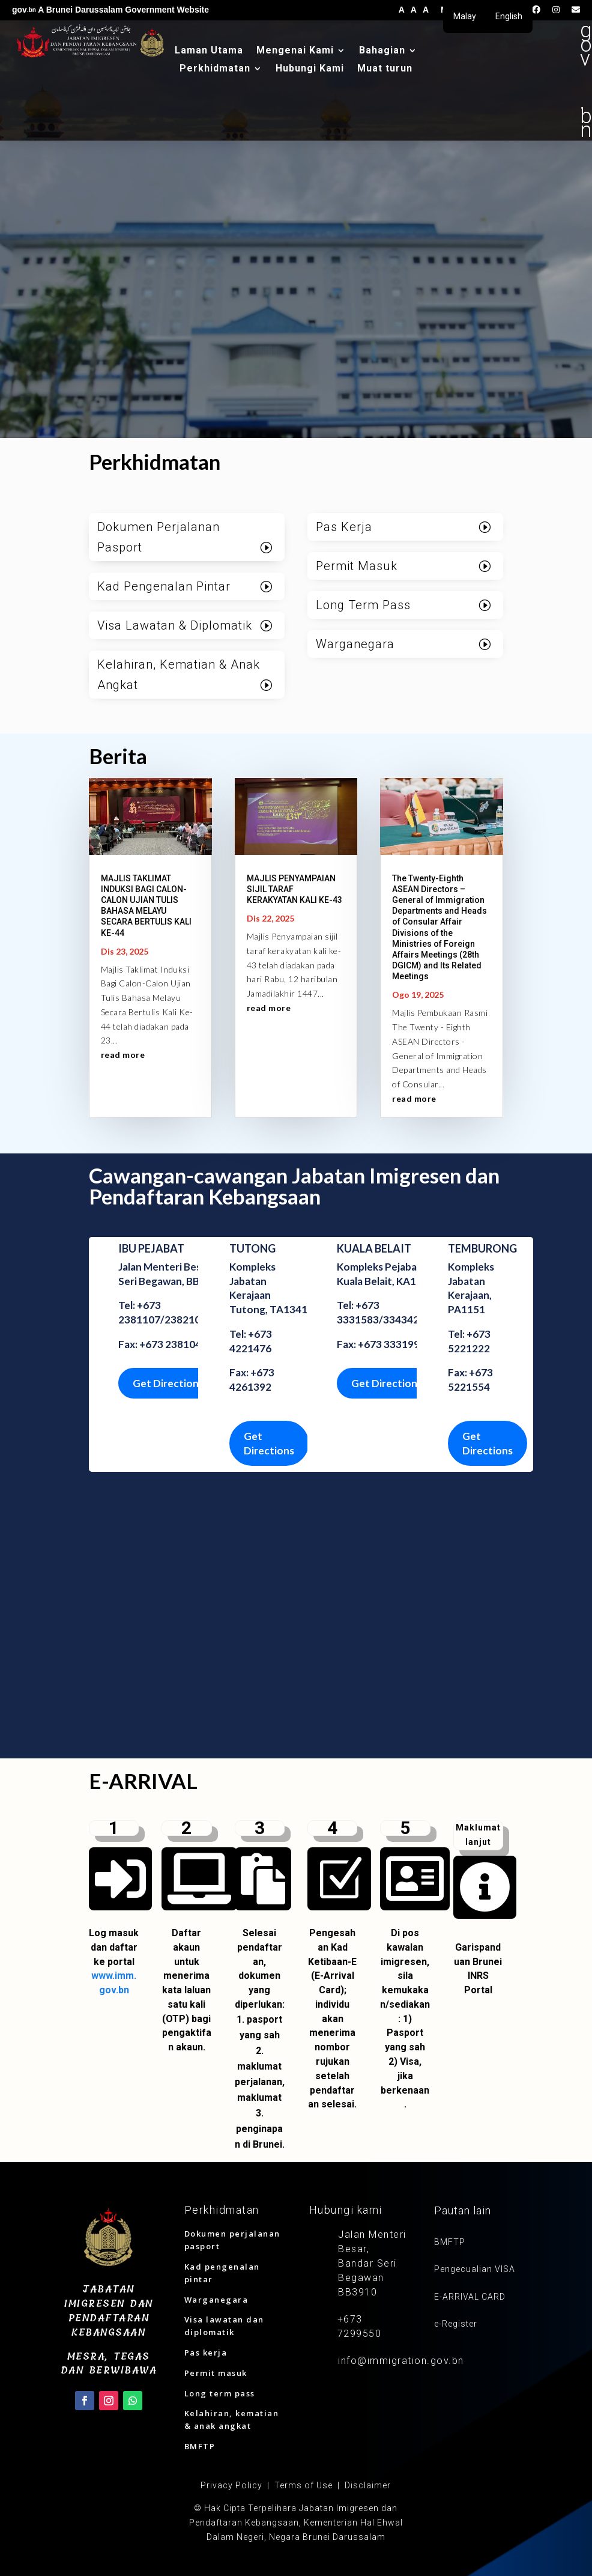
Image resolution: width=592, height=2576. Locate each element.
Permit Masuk (356, 566)
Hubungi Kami (310, 69)
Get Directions (168, 1383)
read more (123, 1055)
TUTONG (252, 1248)
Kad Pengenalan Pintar (164, 586)
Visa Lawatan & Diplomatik (174, 625)
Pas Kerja (344, 527)
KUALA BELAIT (374, 1248)
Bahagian (382, 51)
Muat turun (384, 69)
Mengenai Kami (295, 51)
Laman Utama (209, 51)
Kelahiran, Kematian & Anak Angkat (178, 674)
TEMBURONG (482, 1248)
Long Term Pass (363, 605)
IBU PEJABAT (151, 1248)
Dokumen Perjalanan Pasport (158, 537)
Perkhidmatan (215, 69)
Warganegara (355, 644)
